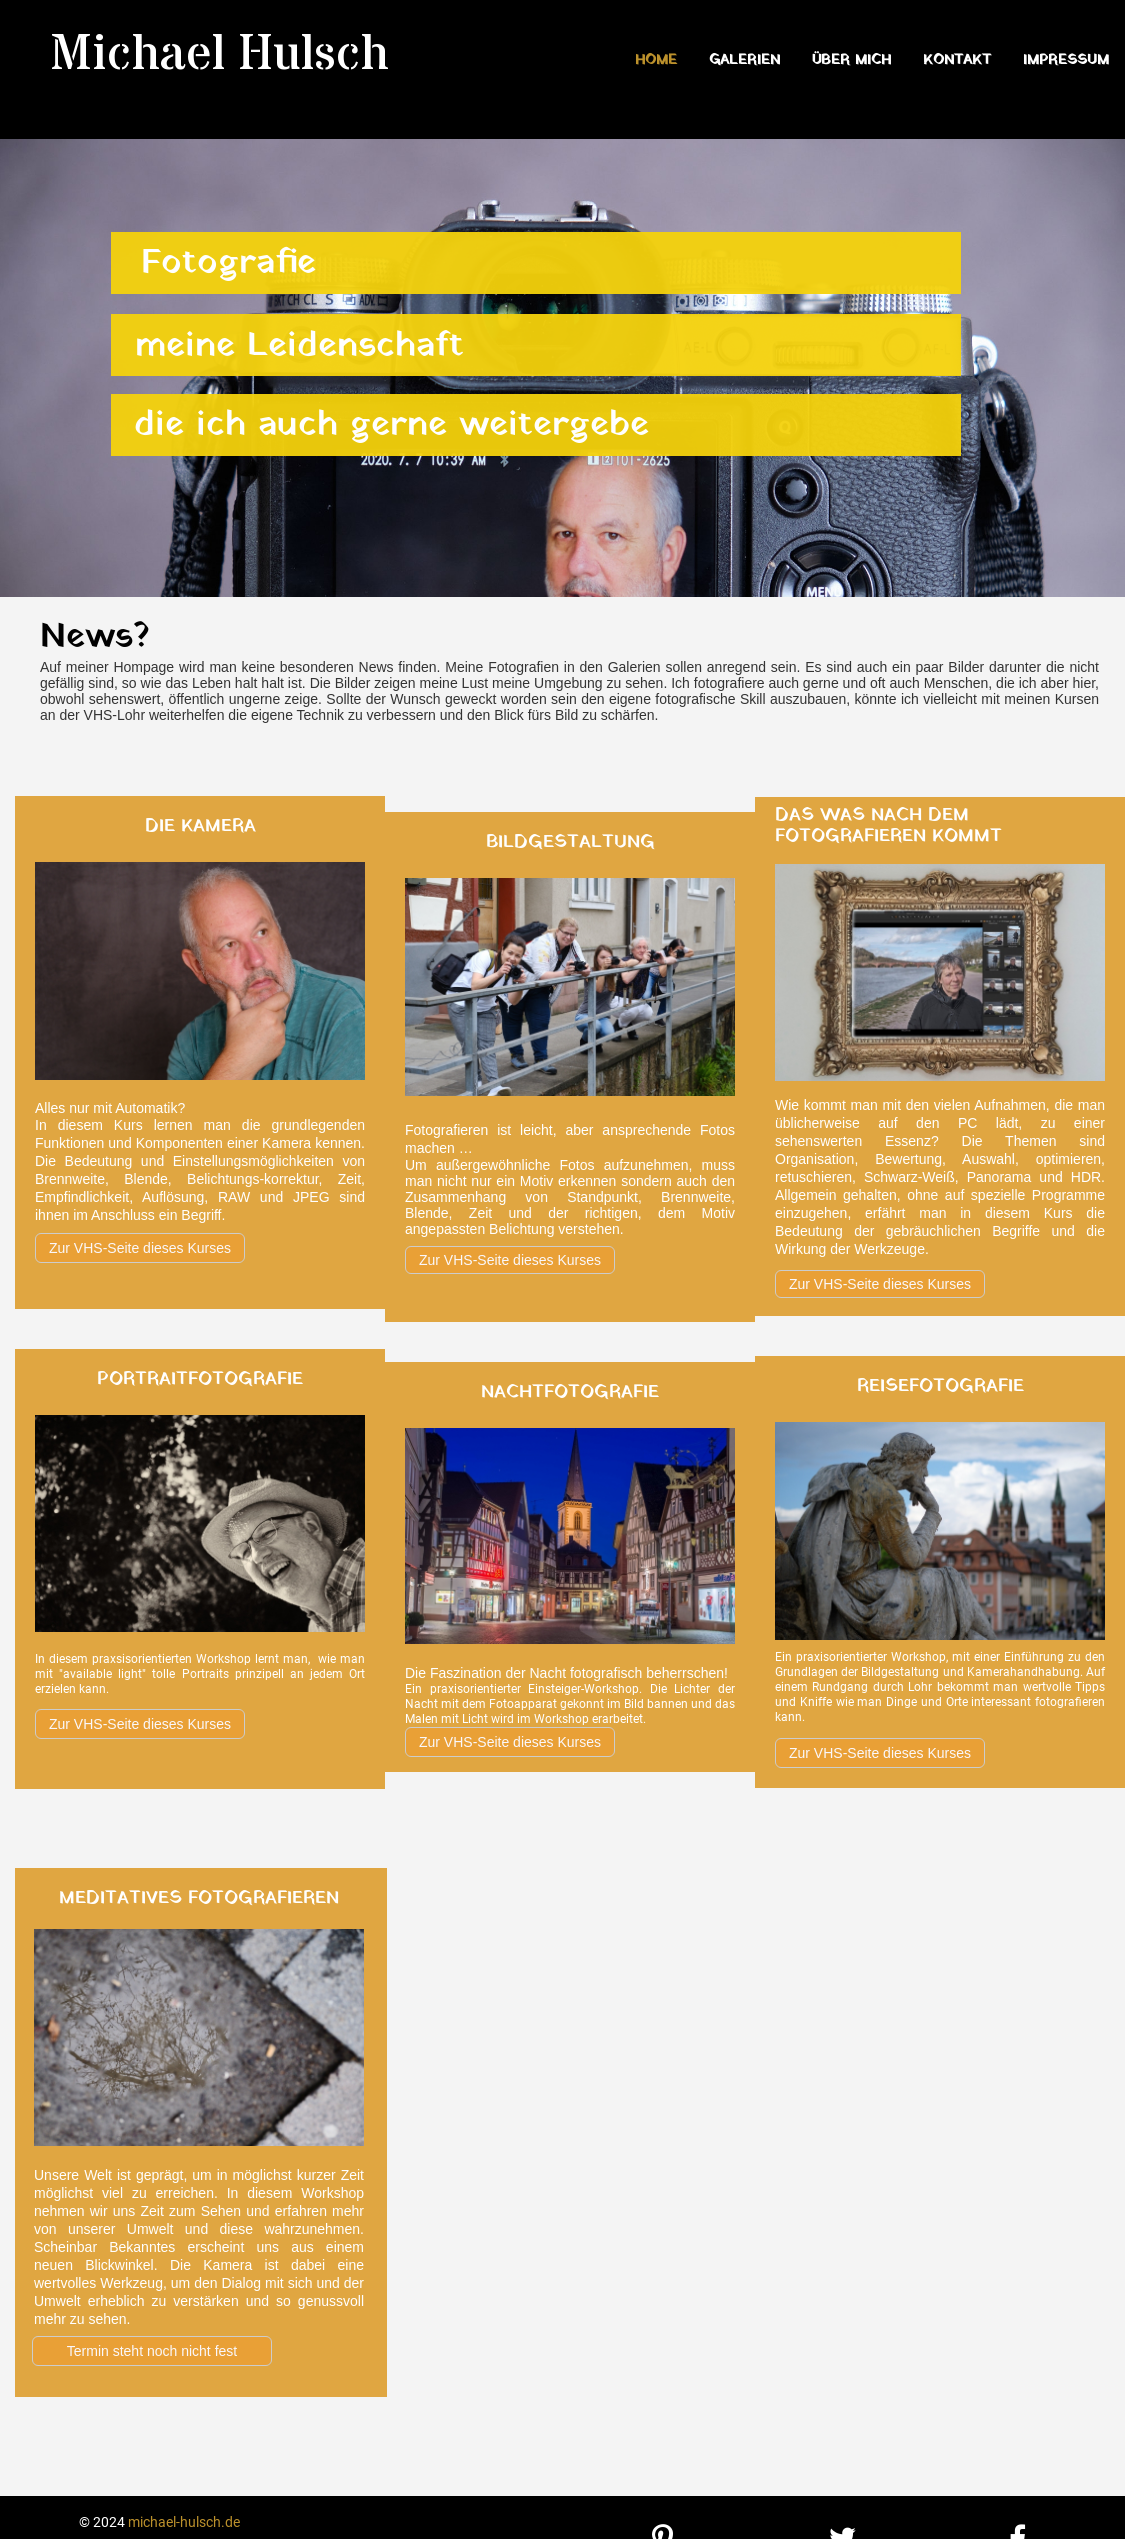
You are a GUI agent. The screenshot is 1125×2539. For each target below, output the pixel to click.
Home (656, 60)
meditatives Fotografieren (199, 1898)
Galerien (744, 60)
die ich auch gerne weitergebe (391, 425)
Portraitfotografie (200, 1379)
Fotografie (228, 263)
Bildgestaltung (570, 842)
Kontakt (957, 60)
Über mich (851, 60)
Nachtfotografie (570, 1392)
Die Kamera (200, 826)
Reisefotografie (940, 1386)
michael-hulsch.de (184, 2522)
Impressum (1066, 60)
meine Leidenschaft (299, 346)
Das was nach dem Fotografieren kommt (888, 826)
